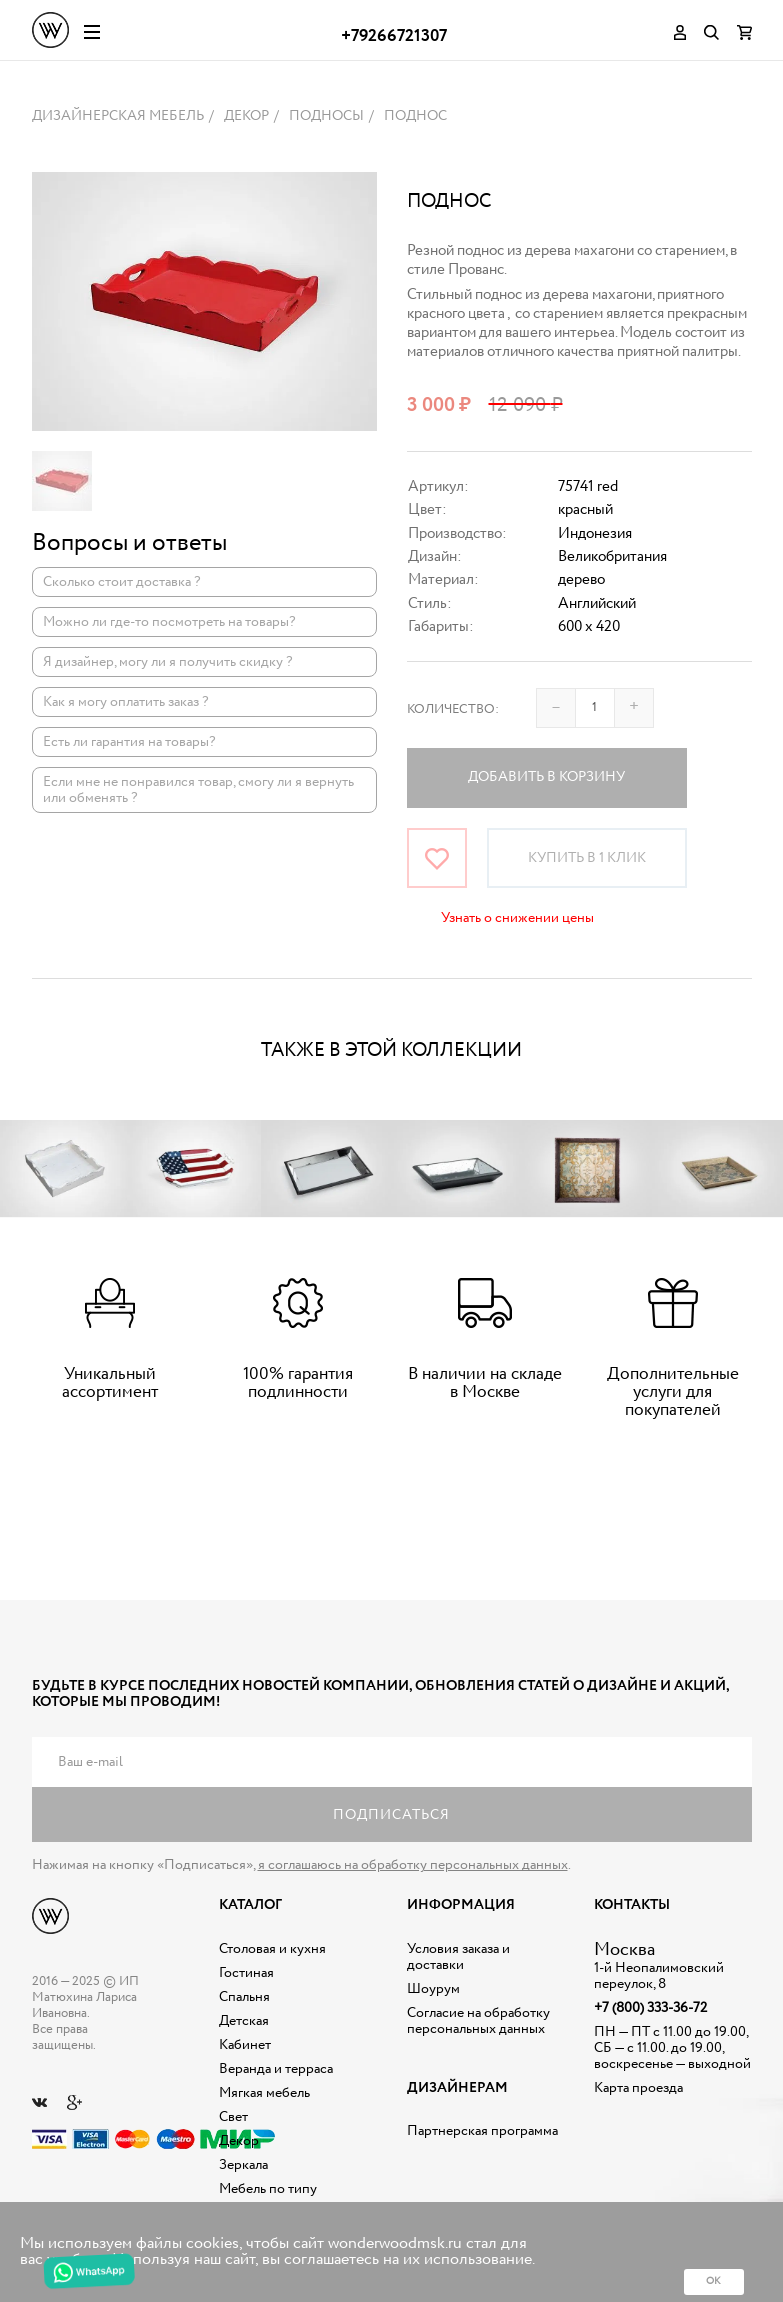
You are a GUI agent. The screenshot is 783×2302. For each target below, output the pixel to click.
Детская (244, 2021)
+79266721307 (394, 36)
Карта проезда (638, 2088)
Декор (239, 2141)
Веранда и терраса (276, 2069)
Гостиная (246, 1973)
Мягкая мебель (264, 2093)
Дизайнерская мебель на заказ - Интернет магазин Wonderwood (50, 30)
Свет (233, 2117)
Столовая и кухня (272, 1949)
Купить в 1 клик (587, 858)
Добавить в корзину (546, 777)
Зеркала (243, 2165)
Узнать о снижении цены (517, 918)
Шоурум (433, 1989)
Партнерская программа (482, 2131)
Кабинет (245, 2045)
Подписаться (391, 1815)
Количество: (453, 709)
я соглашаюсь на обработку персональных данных (413, 1865)
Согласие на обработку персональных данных (478, 2021)
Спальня (244, 1997)
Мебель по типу (268, 2189)
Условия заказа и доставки (458, 1957)
